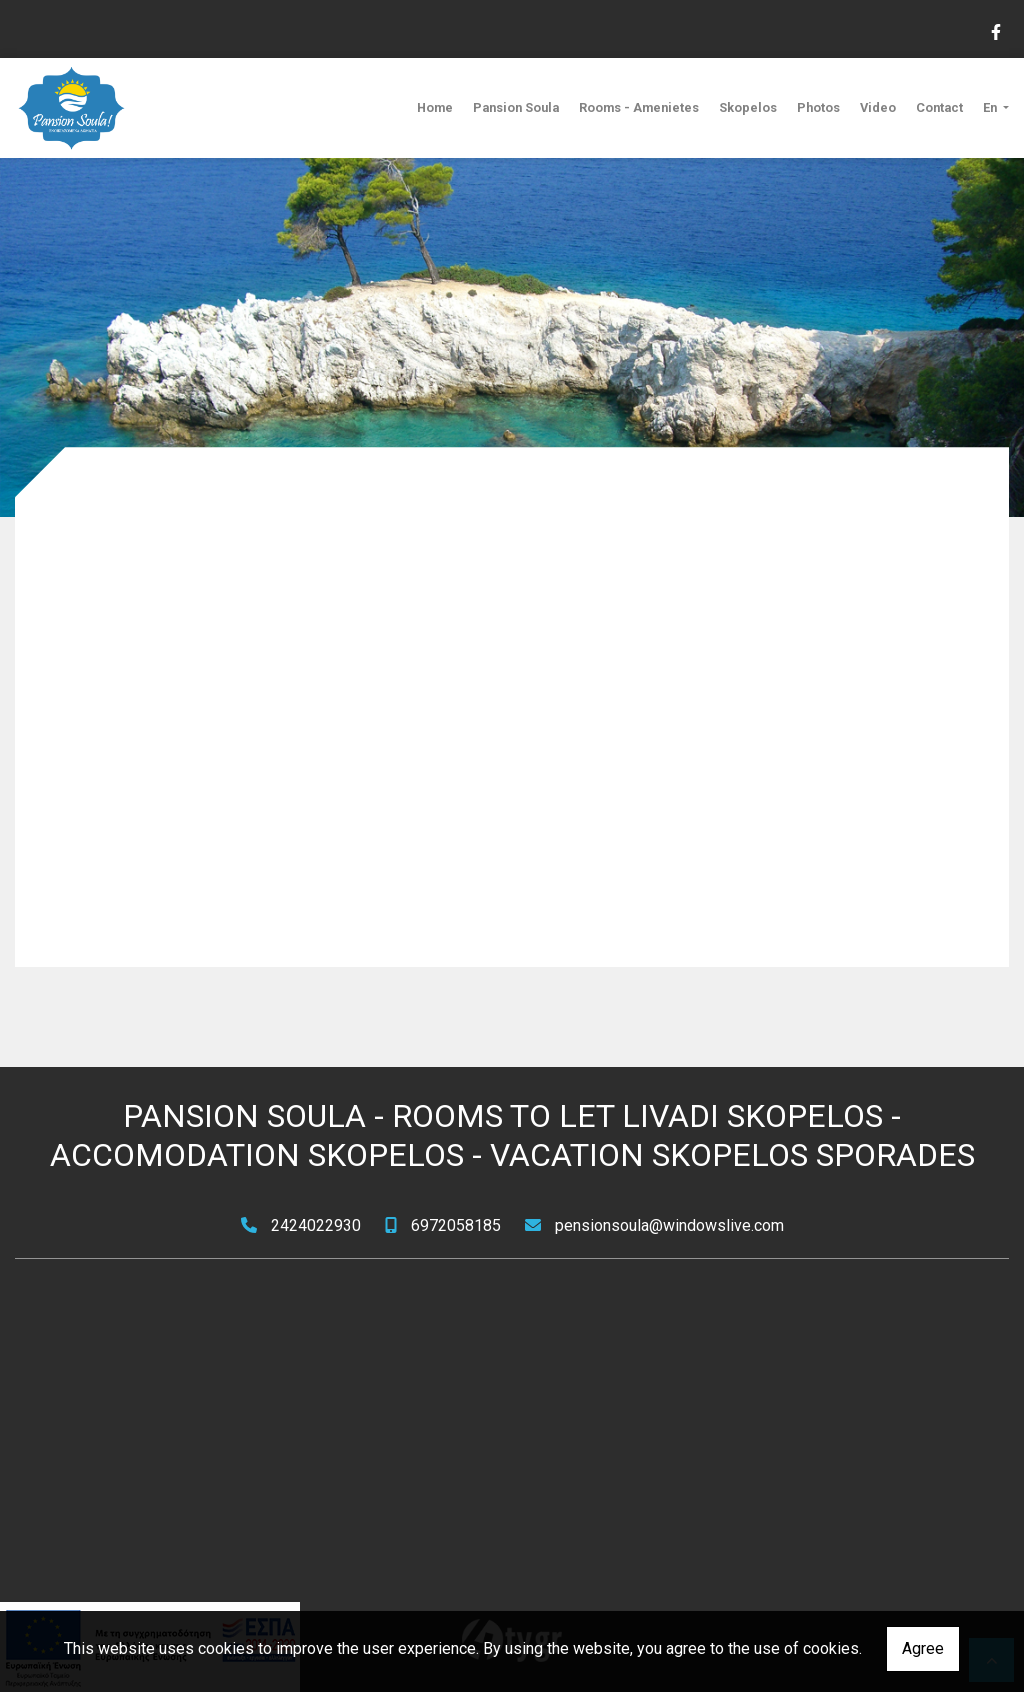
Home (435, 107)
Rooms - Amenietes (639, 107)
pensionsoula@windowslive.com (669, 1225)
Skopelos (748, 107)
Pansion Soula (516, 107)
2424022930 (316, 1225)
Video (878, 107)
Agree (923, 1648)
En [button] (991, 107)
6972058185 (456, 1225)
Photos (818, 107)
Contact (939, 107)
